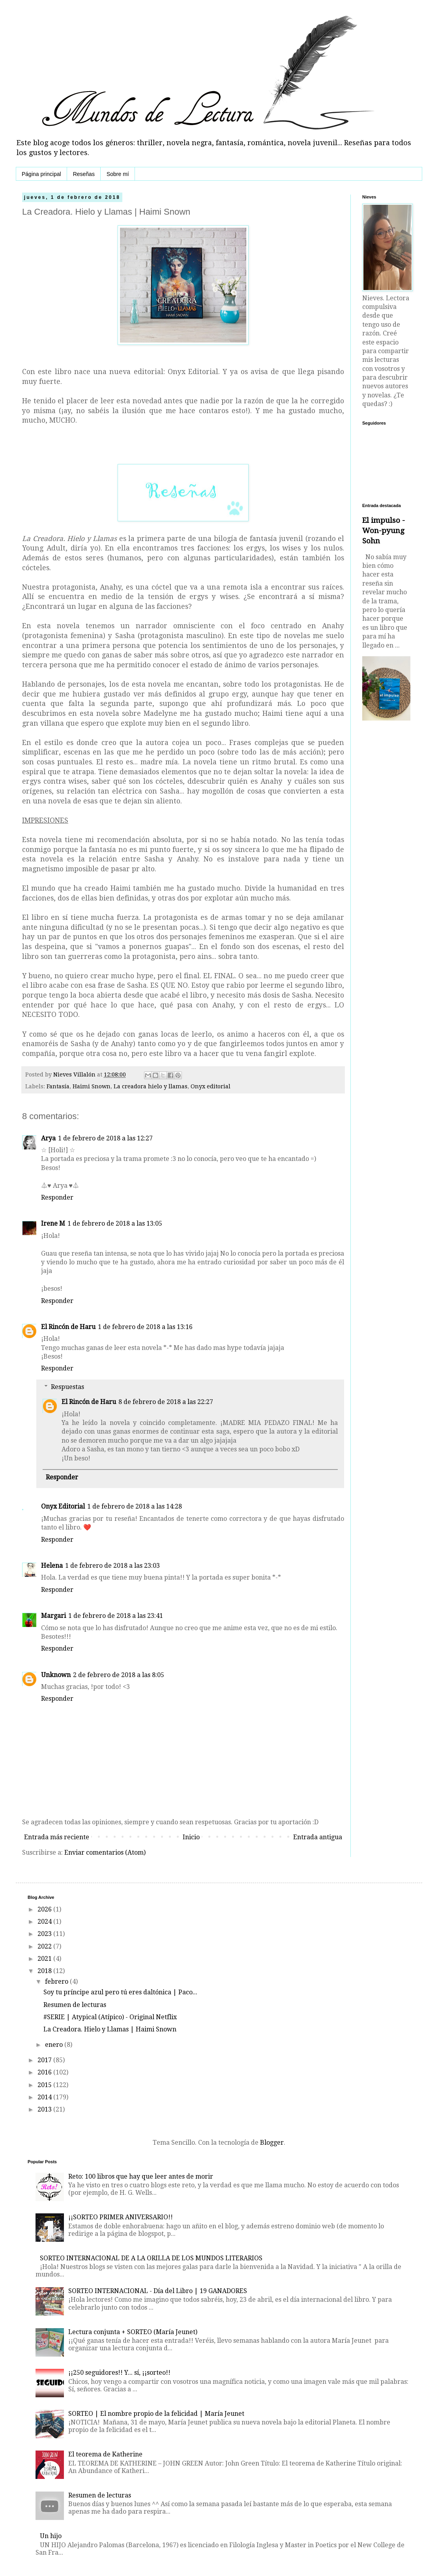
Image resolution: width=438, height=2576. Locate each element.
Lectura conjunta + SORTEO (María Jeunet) (132, 2332)
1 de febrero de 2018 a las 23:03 (112, 1565)
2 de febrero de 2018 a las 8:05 (118, 1675)
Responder (57, 1197)
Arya (48, 1138)
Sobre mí (118, 174)
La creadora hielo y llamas (150, 1086)
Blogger (272, 2142)
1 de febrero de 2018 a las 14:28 (134, 1506)
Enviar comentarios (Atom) (105, 1852)
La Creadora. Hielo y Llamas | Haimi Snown (109, 2029)
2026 (45, 1909)
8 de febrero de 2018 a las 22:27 (165, 1402)
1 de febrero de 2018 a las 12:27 (105, 1138)
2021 (45, 1958)
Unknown (56, 1675)
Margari (53, 1615)
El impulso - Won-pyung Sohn (383, 530)
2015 (45, 2085)
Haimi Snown (91, 1086)
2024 (45, 1921)
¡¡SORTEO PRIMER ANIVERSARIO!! (120, 2217)
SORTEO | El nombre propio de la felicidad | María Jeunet (156, 2413)
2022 (45, 1946)
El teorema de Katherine (105, 2454)
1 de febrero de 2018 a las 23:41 (115, 1615)
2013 (45, 2109)
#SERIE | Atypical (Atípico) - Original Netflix (110, 2017)
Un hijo (51, 2536)
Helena (52, 1565)
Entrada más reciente (56, 1837)
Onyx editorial (210, 1086)
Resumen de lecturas (74, 2005)
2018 (45, 1971)
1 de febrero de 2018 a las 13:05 (114, 1223)
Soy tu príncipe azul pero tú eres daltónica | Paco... (120, 1992)
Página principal (41, 174)
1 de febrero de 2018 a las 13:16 (145, 1327)
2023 (45, 1934)
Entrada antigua (317, 1837)
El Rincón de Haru (68, 1327)
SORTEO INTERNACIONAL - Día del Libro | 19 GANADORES (157, 2291)
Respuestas (67, 1387)
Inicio (191, 1837)
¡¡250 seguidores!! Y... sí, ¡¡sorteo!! (119, 2372)
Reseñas (84, 174)
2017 (45, 2060)
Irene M (53, 1223)
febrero (57, 1981)
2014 (45, 2097)
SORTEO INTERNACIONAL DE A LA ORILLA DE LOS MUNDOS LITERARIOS (151, 2258)
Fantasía (58, 1086)
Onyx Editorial (63, 1506)
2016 (45, 2072)
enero (54, 2044)
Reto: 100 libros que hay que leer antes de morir (140, 2176)
